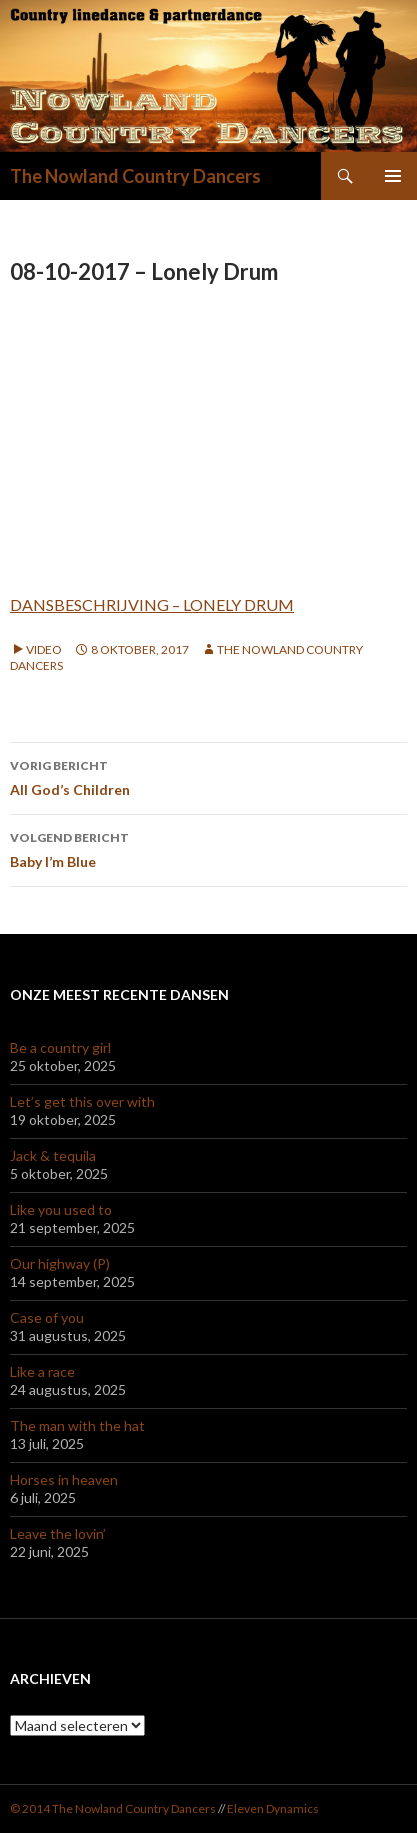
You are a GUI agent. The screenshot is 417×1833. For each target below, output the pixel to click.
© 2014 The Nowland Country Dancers (114, 1808)
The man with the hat (77, 1425)
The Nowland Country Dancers (135, 176)
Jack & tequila (53, 1155)
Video (44, 649)
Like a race (42, 1371)
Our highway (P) (60, 1263)
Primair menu (393, 176)
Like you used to (61, 1209)
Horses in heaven (64, 1479)
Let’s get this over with (82, 1101)
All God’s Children (208, 776)
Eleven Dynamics (273, 1808)
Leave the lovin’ (58, 1533)
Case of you (47, 1317)
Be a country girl (60, 1047)
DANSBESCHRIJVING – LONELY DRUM (152, 604)
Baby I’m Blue (208, 848)
